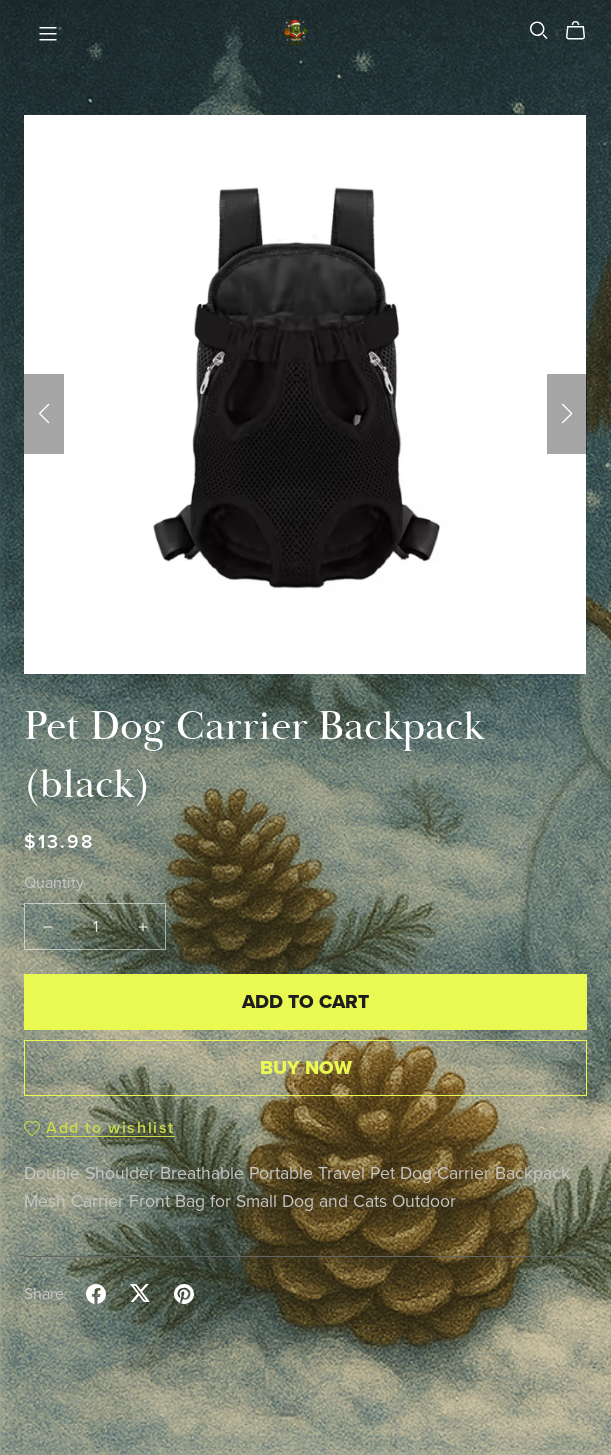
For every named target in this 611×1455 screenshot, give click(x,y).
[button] (44, 414)
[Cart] (583, 31)
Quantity (54, 883)
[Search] (539, 30)
